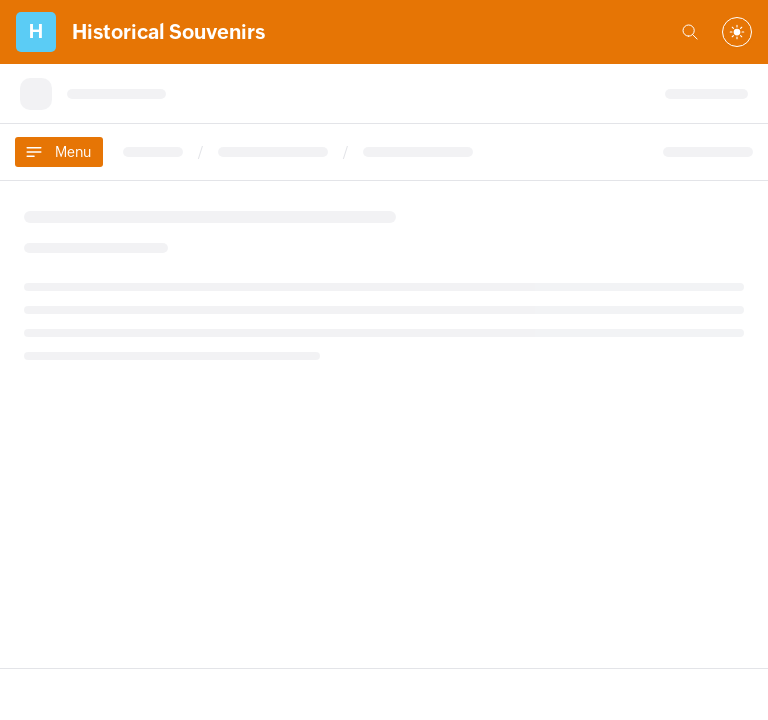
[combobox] (737, 32)
